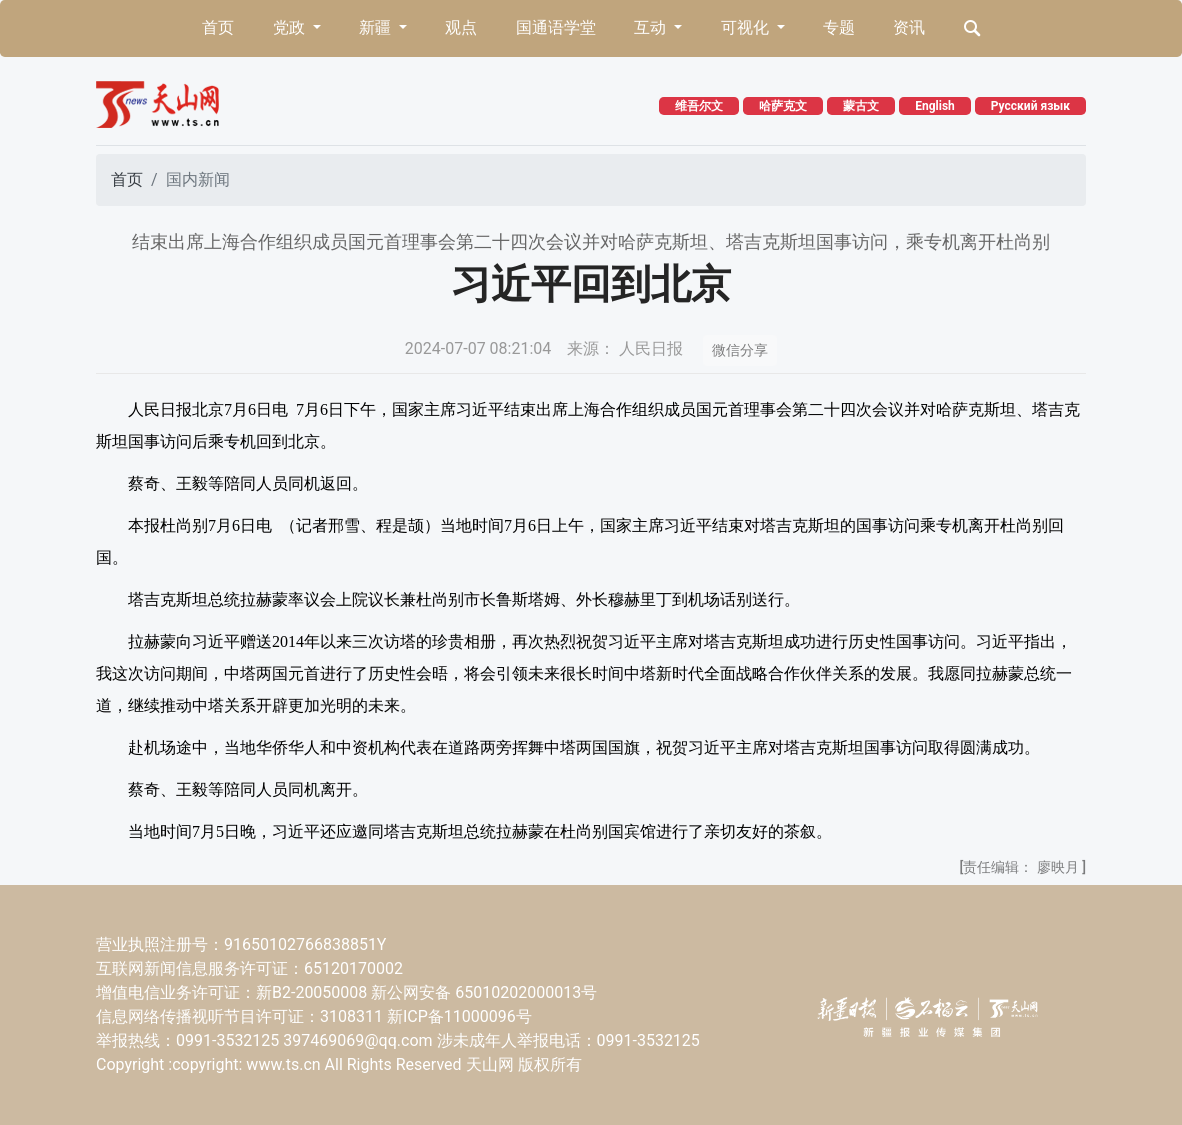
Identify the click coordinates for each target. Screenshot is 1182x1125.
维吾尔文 (699, 106)
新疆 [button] (377, 27)
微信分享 (740, 350)
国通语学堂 (556, 27)
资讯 (909, 27)
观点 (461, 27)
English (935, 106)
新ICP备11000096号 (459, 1016)
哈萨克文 (783, 106)
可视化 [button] (747, 27)
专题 (839, 27)
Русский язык (1030, 106)
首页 (218, 27)
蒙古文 (861, 106)
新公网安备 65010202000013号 (484, 992)
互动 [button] (652, 27)
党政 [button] (291, 27)
